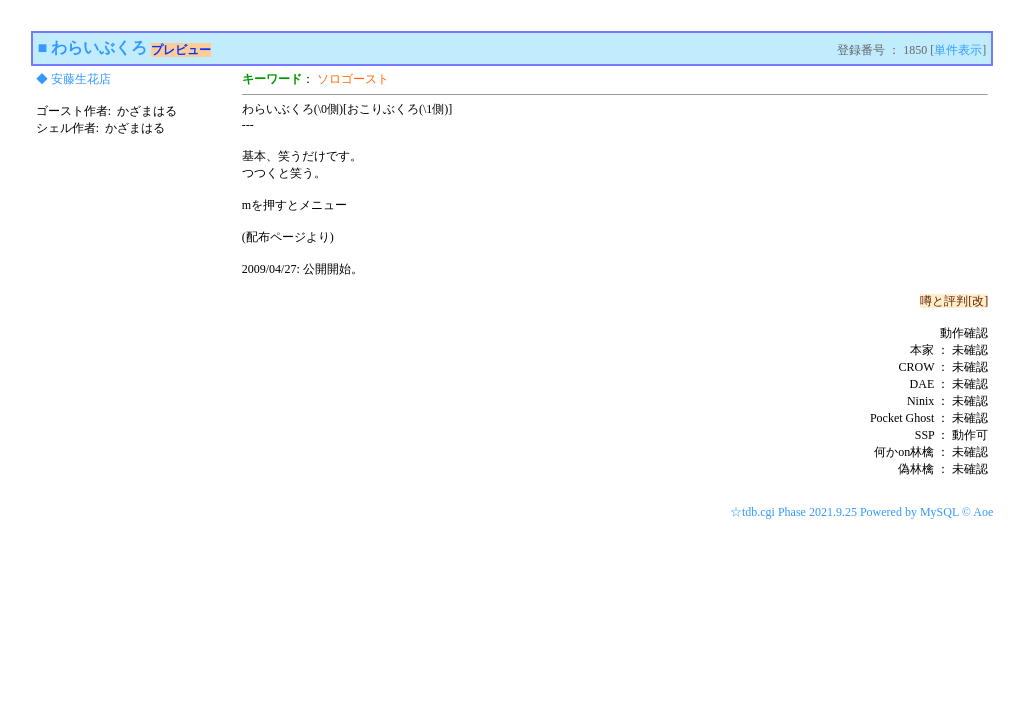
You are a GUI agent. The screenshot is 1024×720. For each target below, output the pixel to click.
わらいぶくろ (99, 47)
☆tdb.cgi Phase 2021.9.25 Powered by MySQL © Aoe (861, 512)
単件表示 (958, 50)
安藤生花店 (81, 79)
